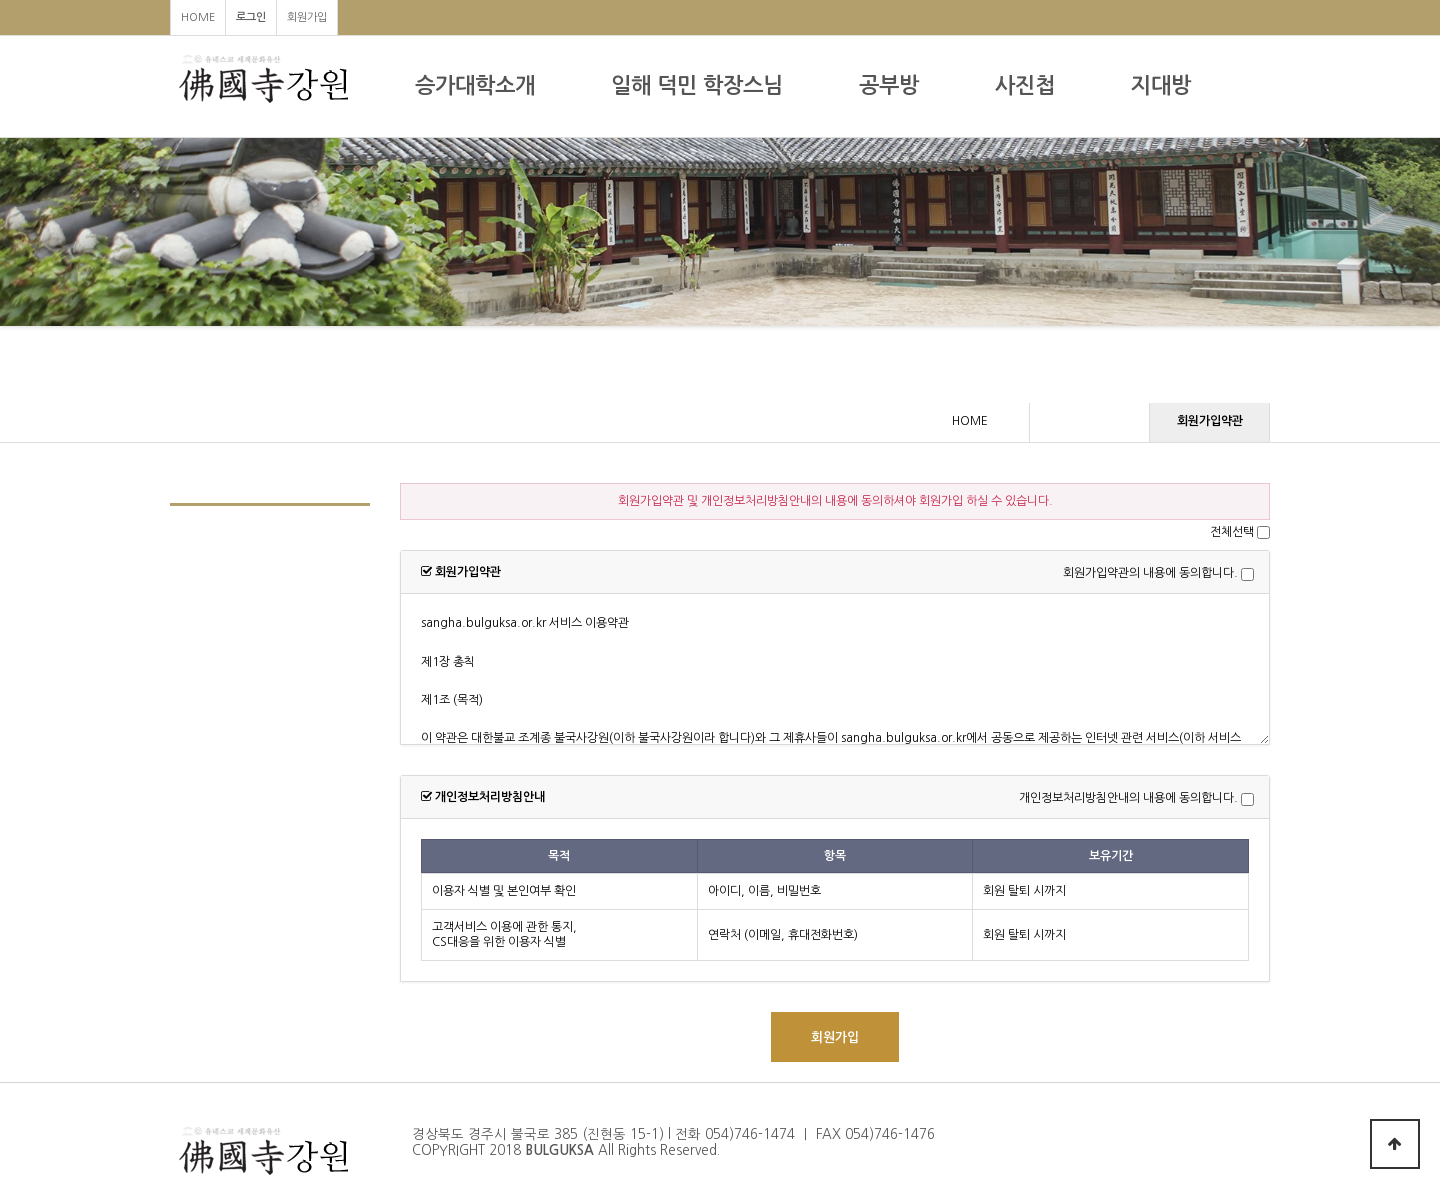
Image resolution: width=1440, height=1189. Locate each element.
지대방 (1161, 85)
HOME (198, 17)
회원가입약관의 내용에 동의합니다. (1150, 574)
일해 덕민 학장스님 (697, 85)
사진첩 (1025, 85)
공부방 (889, 85)
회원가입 (307, 17)
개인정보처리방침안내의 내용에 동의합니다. (1128, 799)
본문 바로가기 (0, 0)
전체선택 (1232, 532)
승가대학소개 (475, 85)
